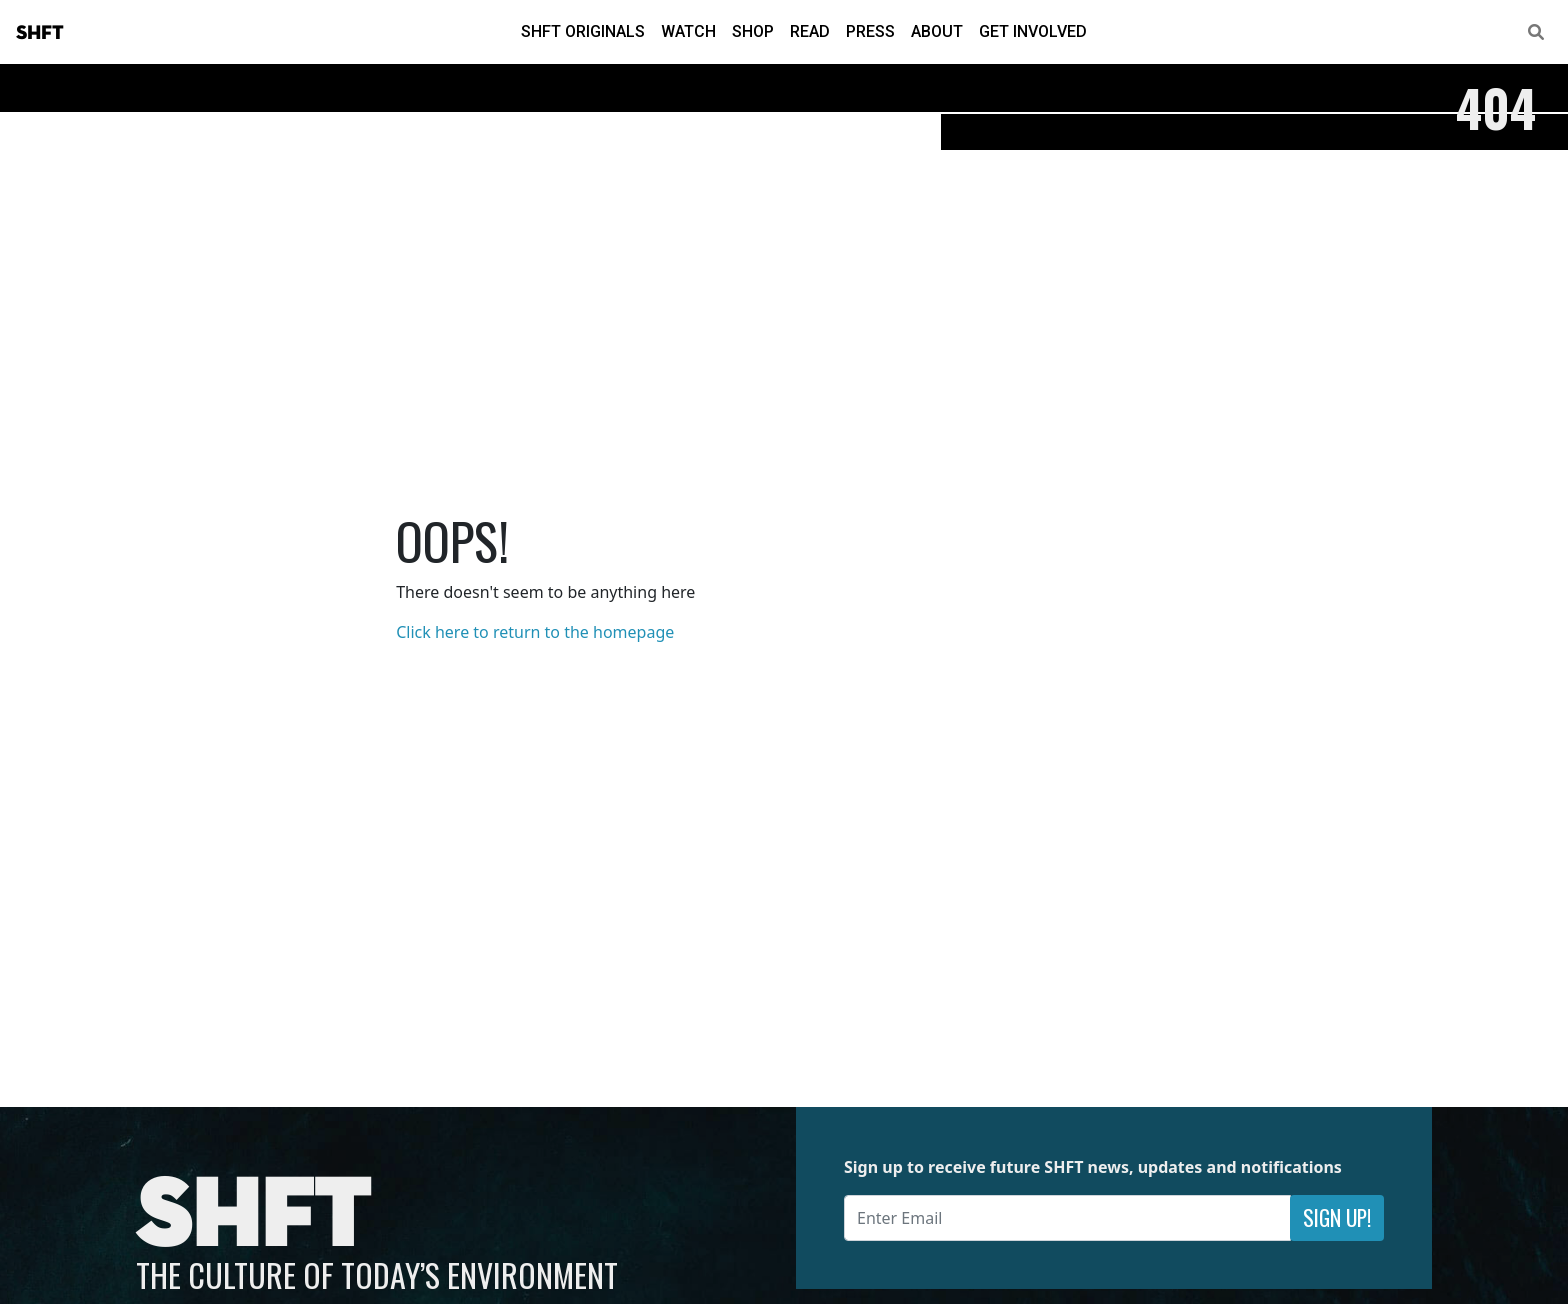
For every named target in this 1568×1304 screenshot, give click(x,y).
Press (870, 31)
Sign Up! (1337, 1217)
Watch (688, 31)
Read (810, 31)
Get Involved (1033, 31)
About (937, 31)
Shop (753, 31)
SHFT (40, 33)
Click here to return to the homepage (535, 632)
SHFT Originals (583, 31)
